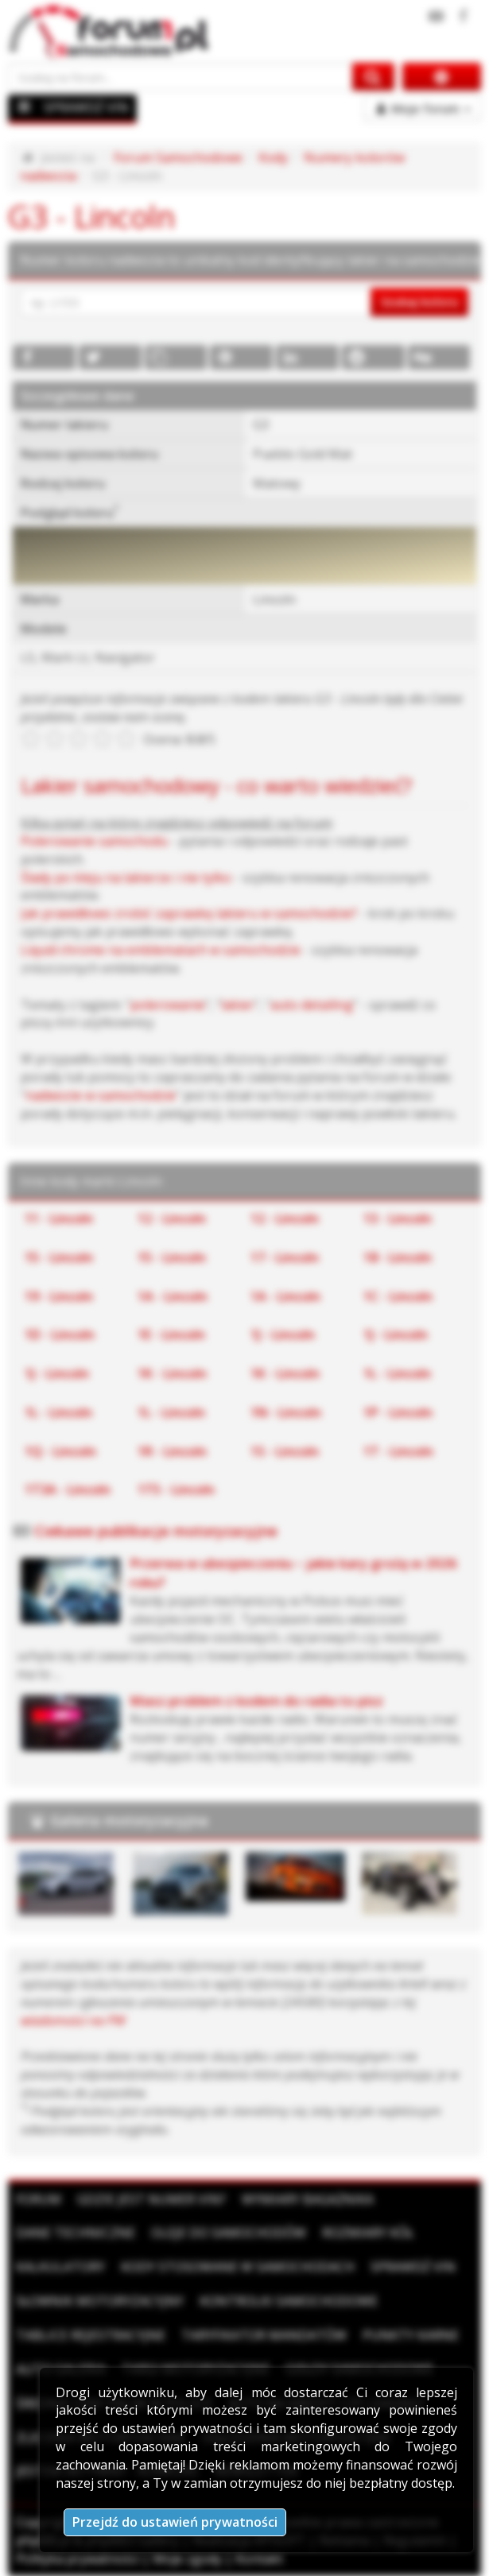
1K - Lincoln (172, 1373)
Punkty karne (411, 2335)
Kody (273, 157)
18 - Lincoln (397, 1257)
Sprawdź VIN (413, 2267)
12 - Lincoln (172, 1218)
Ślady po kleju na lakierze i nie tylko (126, 877)
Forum (38, 2199)
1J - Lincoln (282, 1334)
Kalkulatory (60, 2267)
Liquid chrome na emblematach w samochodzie (161, 950)
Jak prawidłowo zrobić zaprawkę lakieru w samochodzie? (189, 913)
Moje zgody (187, 2558)
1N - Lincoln (285, 1412)
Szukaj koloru (419, 301)
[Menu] (25, 106)
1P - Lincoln (398, 1412)
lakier (237, 1004)
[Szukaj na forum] (180, 77)
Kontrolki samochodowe (289, 2301)
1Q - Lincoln (60, 1451)
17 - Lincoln (284, 1257)
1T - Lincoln (398, 1451)
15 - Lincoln (59, 1257)
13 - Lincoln (397, 1218)
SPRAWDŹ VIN (86, 107)
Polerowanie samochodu (94, 841)
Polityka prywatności (77, 2558)
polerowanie (167, 1004)
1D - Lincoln (60, 1334)
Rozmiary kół (367, 2232)
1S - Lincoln (284, 1451)
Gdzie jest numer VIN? (151, 2199)
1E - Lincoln (171, 1334)
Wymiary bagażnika (308, 2199)
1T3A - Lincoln (68, 1489)
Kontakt (259, 2558)
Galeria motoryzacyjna (129, 1820)
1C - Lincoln (398, 1296)
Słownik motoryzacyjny (100, 2301)
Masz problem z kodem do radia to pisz (256, 1700)
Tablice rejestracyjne (90, 2335)
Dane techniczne (75, 2232)
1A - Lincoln (173, 1296)
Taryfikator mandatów (264, 2335)
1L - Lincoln (397, 1373)
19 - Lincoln (59, 1296)
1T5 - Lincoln (176, 1489)
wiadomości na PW (73, 2020)
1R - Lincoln (172, 1451)
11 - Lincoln (59, 1218)
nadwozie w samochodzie (100, 1095)
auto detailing (311, 1004)
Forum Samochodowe (178, 157)
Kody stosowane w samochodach (238, 2267)
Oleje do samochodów (228, 2232)
